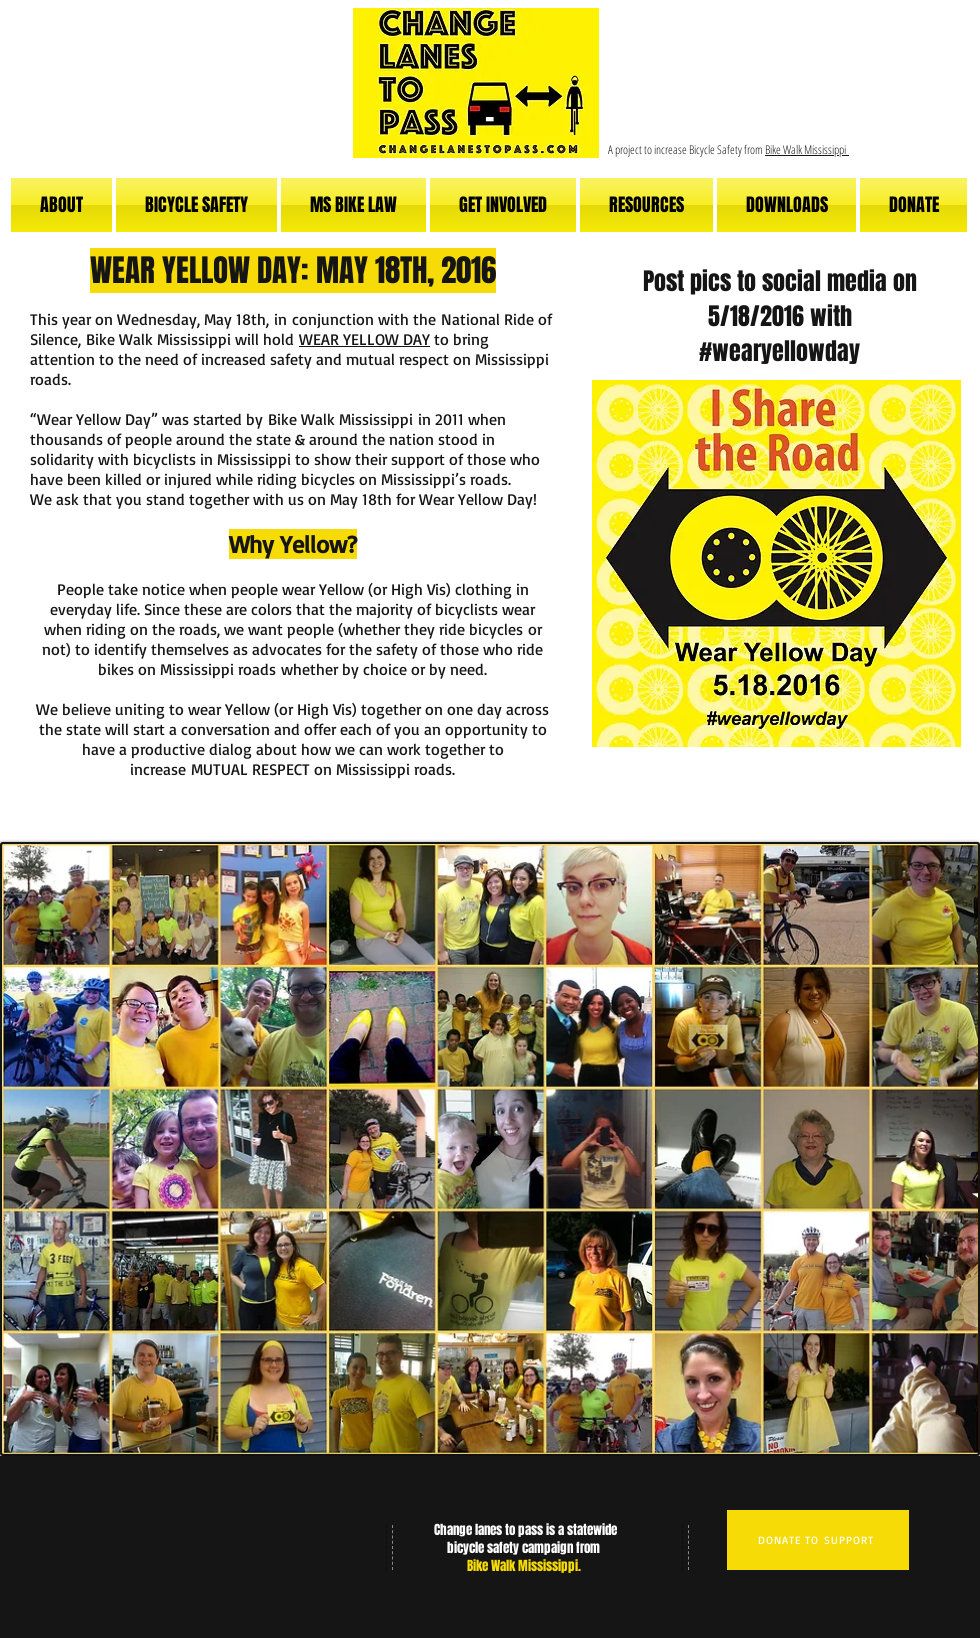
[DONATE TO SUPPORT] (818, 1540)
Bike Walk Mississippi (807, 149)
